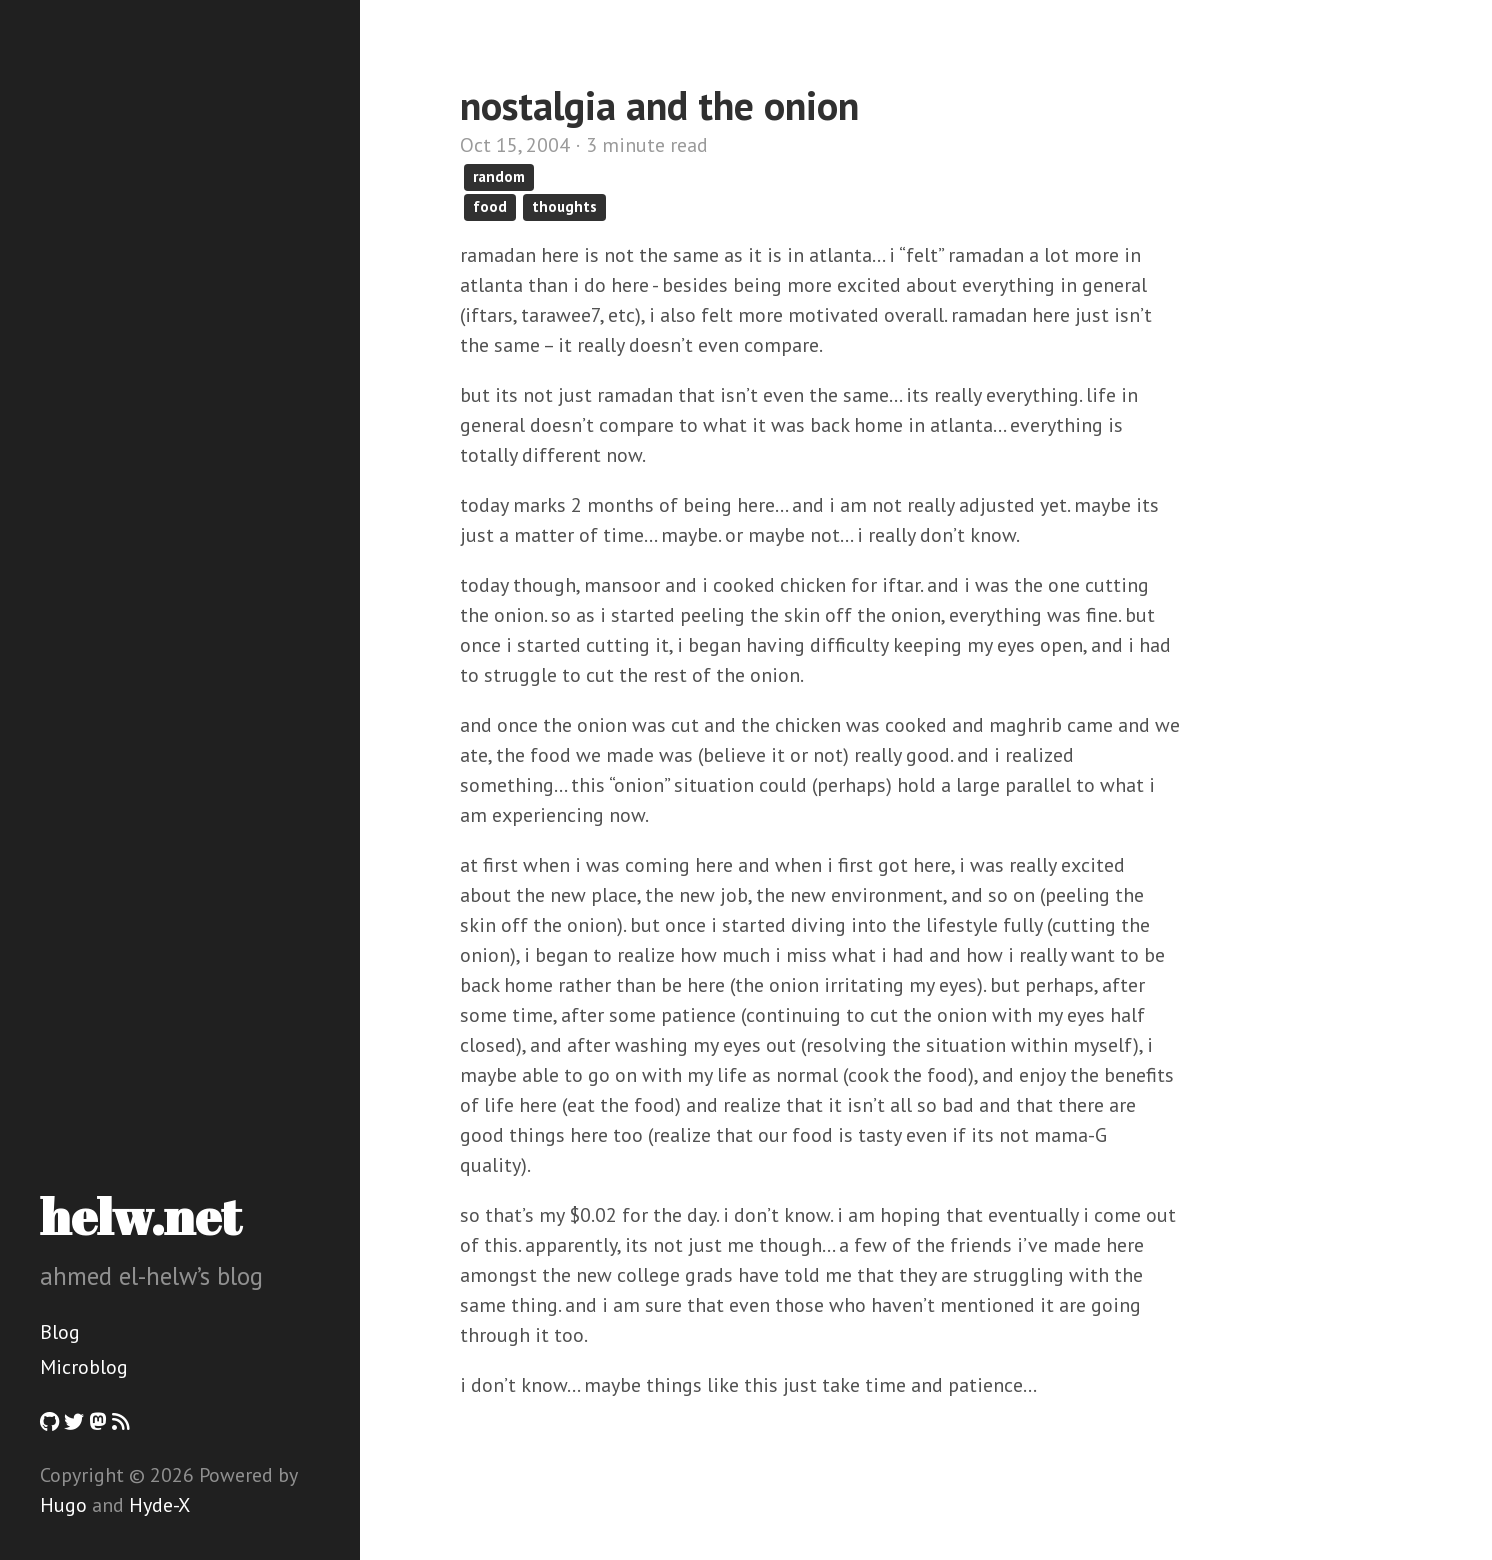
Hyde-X (159, 1505)
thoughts (564, 206)
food (490, 206)
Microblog (84, 1367)
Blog (60, 1332)
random (499, 176)
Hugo (63, 1505)
